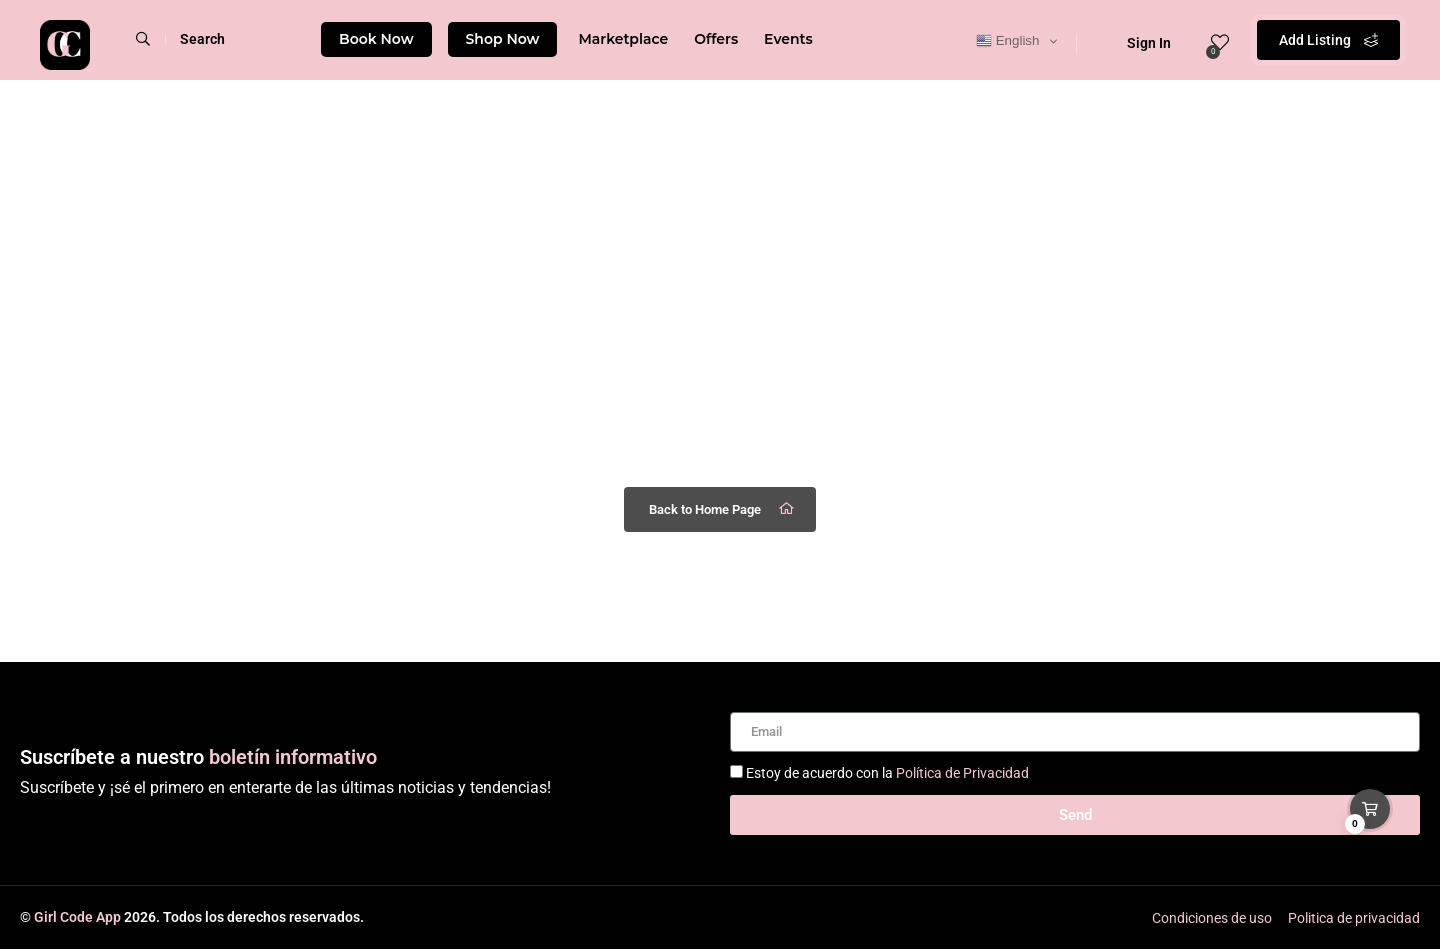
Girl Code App (77, 917)
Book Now (376, 39)
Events (788, 39)
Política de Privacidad (962, 773)
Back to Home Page (722, 509)
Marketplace (623, 39)
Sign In (1136, 43)
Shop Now (503, 39)
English (1007, 41)
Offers (716, 39)
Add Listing (1328, 40)
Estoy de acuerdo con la (887, 773)
